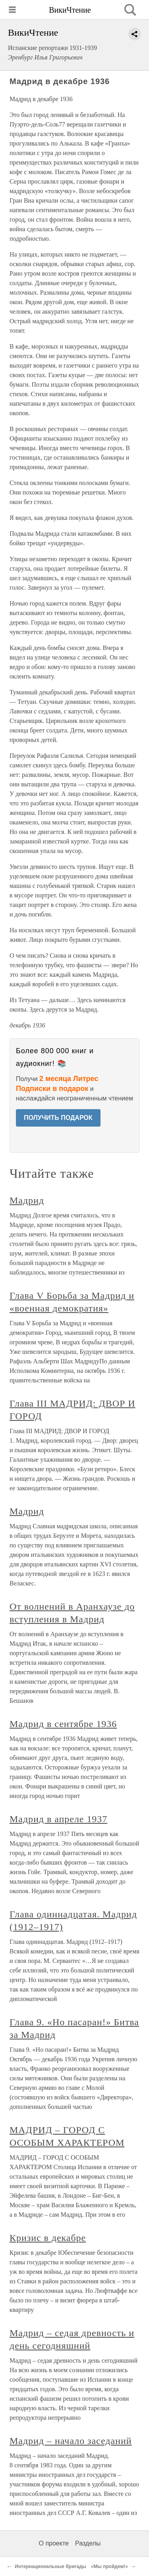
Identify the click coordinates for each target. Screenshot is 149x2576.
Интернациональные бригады (50, 2566)
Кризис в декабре (48, 2238)
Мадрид (27, 1200)
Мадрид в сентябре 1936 (63, 1724)
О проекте (54, 2543)
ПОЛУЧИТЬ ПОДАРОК (58, 1117)
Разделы (88, 2543)
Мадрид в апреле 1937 (58, 1819)
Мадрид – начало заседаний (71, 2441)
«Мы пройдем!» (109, 2566)
